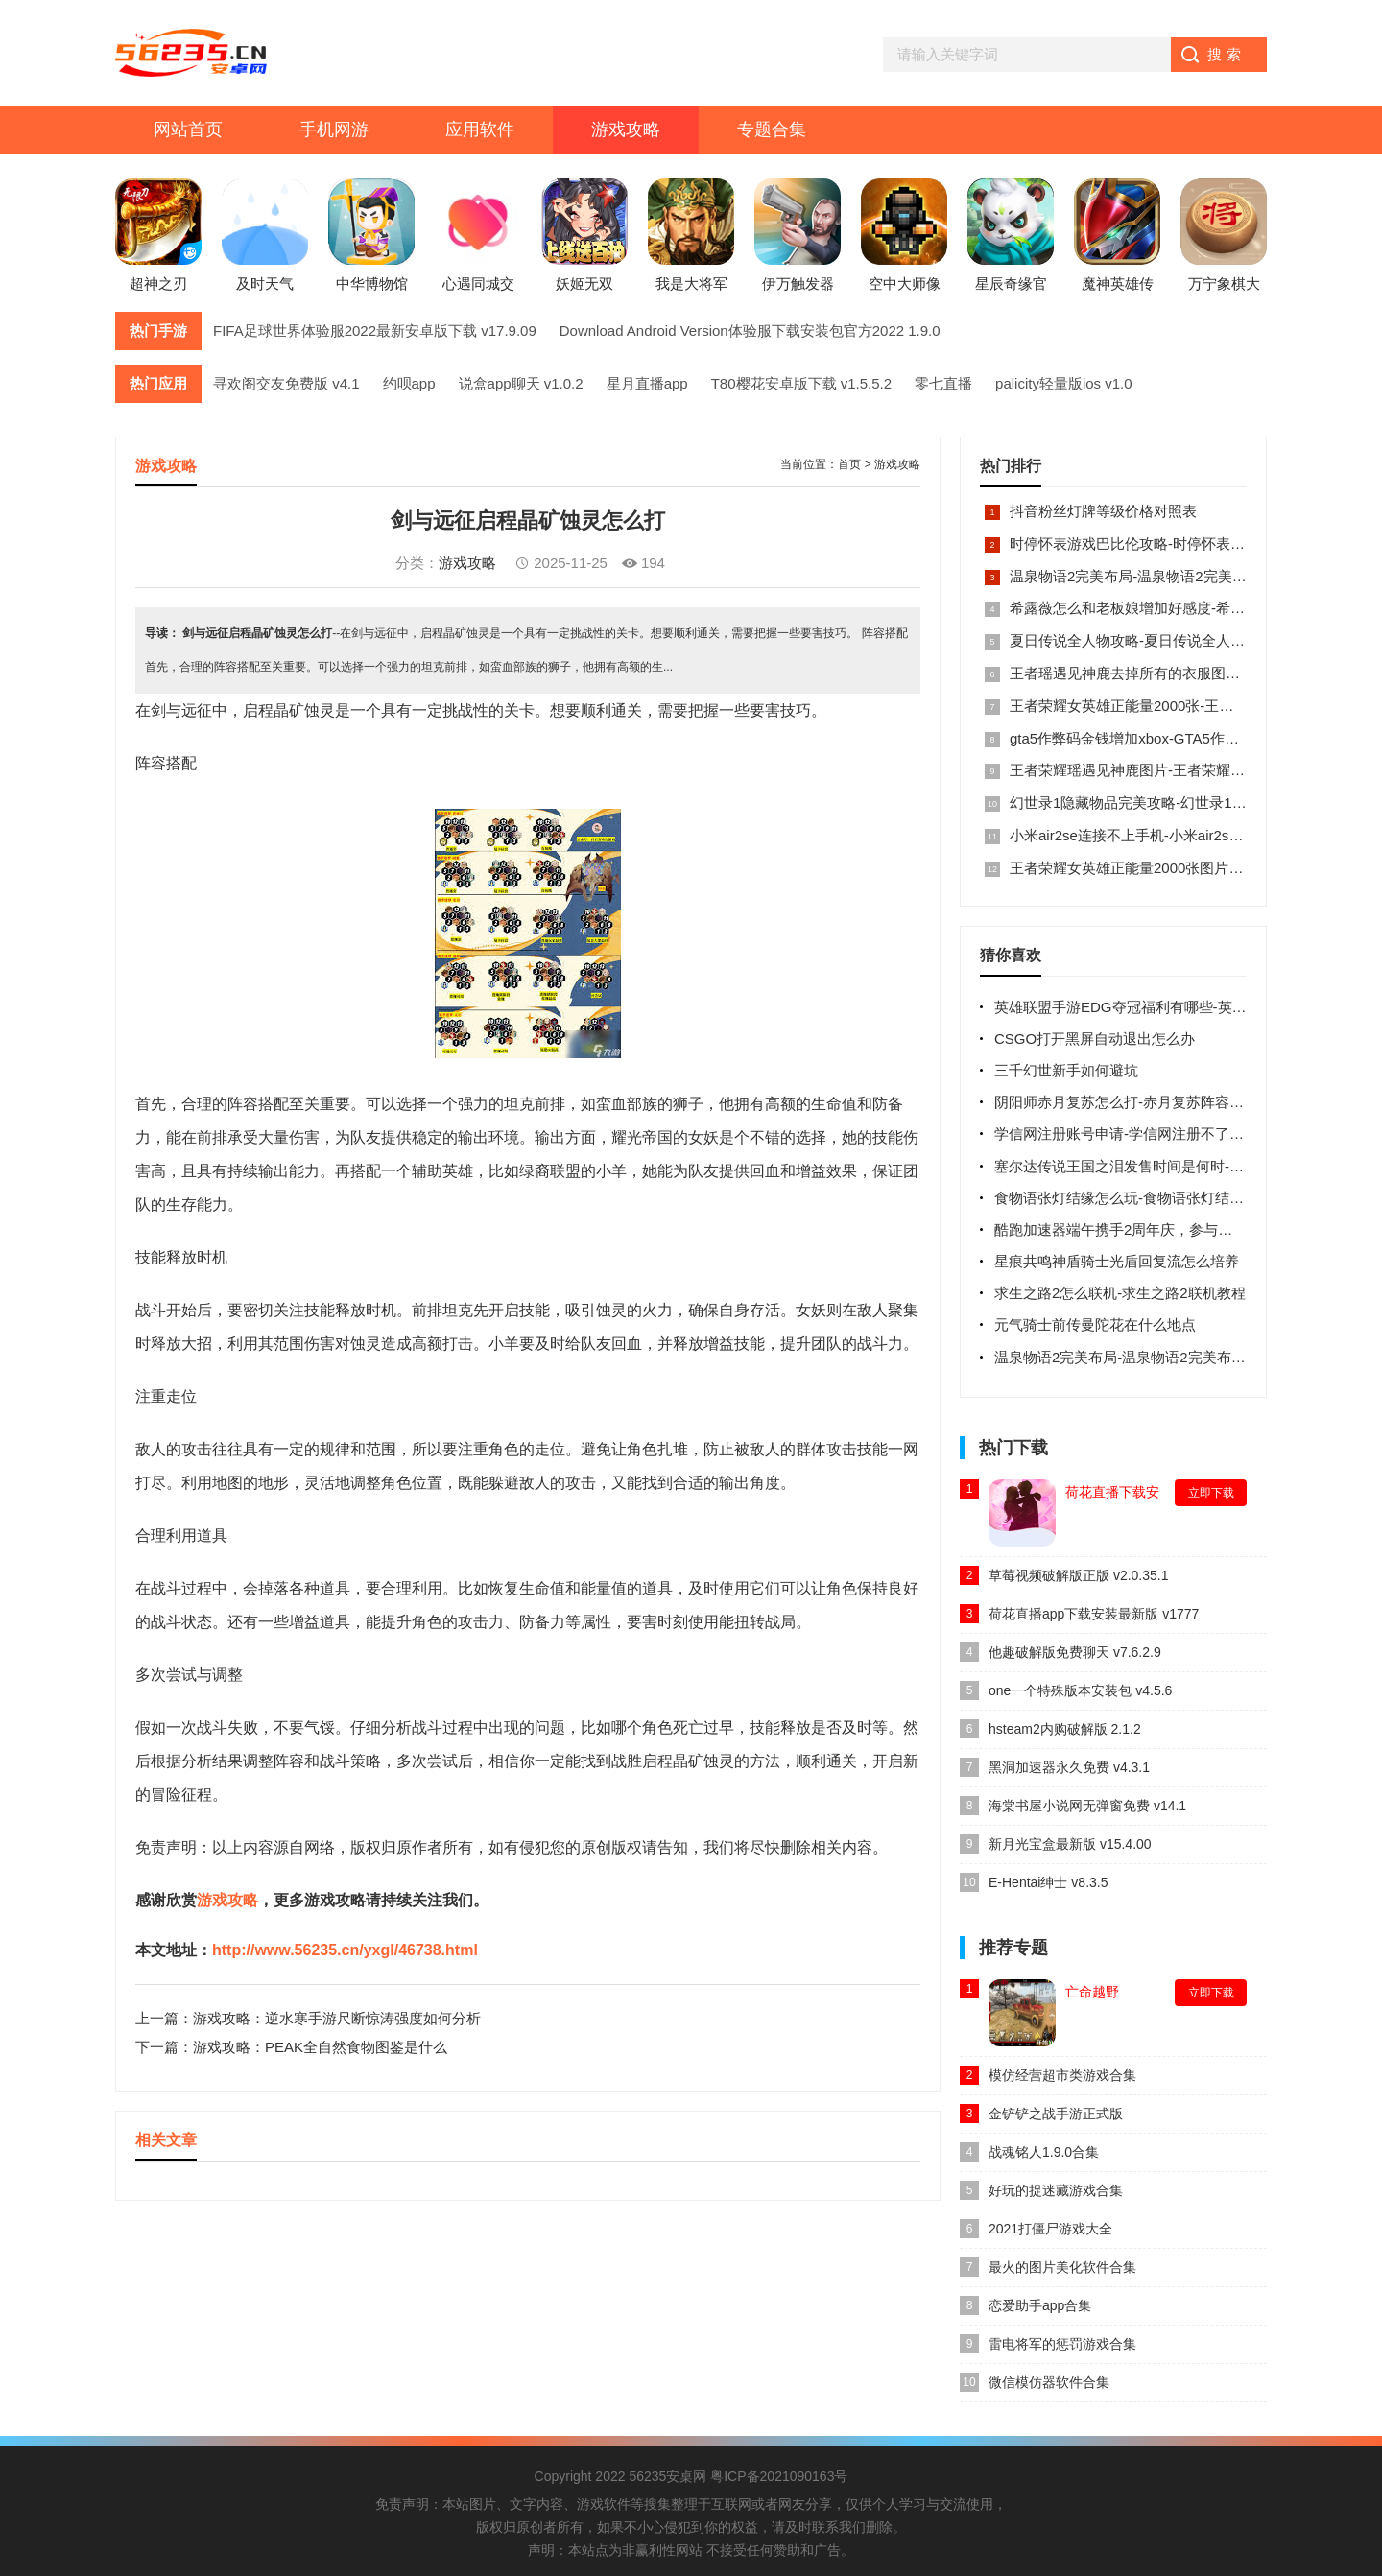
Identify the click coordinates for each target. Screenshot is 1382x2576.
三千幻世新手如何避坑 (1066, 1070)
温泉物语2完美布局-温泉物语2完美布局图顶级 (1157, 576)
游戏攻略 (625, 129)
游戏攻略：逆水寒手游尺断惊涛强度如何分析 (337, 2018)
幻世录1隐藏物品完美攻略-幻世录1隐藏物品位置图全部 (1186, 802)
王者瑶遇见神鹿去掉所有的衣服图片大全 (1139, 673)
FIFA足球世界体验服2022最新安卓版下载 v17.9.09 (374, 330)
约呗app (409, 383)
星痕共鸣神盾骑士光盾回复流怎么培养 (1116, 1261)
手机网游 (334, 129)
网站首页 (188, 129)
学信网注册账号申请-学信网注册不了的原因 (1133, 1133)
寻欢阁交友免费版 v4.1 (286, 383)
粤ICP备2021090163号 (778, 2476)
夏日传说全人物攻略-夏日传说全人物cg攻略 (1149, 640)
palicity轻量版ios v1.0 (1063, 383)
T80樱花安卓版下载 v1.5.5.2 (801, 383)
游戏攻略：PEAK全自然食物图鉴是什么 (320, 2047)
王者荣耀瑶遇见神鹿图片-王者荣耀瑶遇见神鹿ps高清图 (1185, 770)
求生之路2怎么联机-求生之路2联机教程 (1120, 1293)
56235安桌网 (667, 2476)
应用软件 (479, 129)
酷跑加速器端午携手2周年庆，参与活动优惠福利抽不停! (1173, 1229)
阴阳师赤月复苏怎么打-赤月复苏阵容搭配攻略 (1140, 1102)
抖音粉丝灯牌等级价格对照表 (1103, 511)
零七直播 (943, 383)
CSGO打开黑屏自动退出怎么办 (1094, 1038)
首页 (849, 464)
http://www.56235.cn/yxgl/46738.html (345, 1950)
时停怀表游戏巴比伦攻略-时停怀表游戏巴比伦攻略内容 (1185, 543)
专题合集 (771, 129)
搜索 (1226, 54)
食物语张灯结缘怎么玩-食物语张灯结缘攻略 (1133, 1198)
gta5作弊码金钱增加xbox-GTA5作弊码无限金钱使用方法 (1189, 738)
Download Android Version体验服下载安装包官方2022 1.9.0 (750, 330)
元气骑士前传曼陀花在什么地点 (1095, 1324)
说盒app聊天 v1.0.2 (521, 383)
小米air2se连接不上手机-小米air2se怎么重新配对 (1166, 835)
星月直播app (647, 383)
